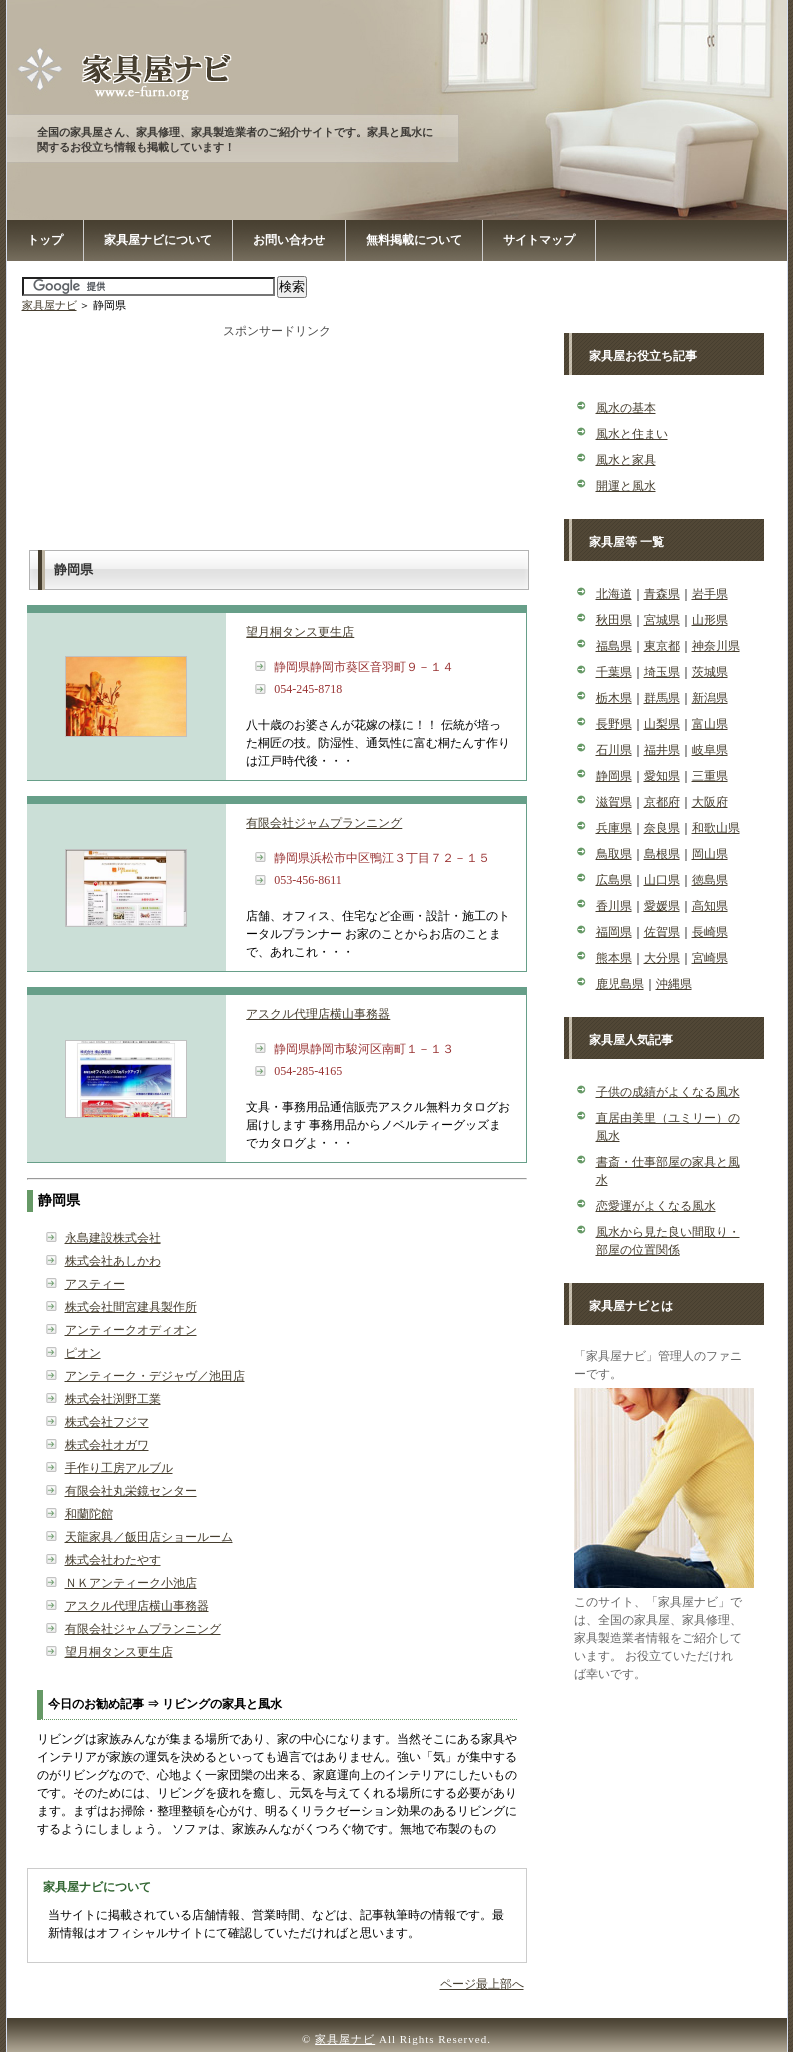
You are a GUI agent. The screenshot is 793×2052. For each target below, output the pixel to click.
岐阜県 (710, 750)
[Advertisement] (277, 440)
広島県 (614, 880)
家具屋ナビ (49, 305)
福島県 (614, 646)
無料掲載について (414, 240)
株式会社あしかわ (113, 1261)
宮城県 (662, 620)
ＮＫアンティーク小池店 (131, 1583)
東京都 (662, 646)
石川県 (614, 750)
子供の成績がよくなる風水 (668, 1092)
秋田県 (614, 620)
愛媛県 (662, 906)
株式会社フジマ (107, 1422)
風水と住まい (632, 434)
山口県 (662, 880)
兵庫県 (614, 828)
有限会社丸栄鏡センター (131, 1491)
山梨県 (662, 724)
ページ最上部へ (482, 1984)
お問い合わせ (289, 240)
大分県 (662, 958)
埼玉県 (662, 672)
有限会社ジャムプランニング (324, 823)
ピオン (83, 1353)
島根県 (662, 854)
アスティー (95, 1284)
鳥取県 (614, 854)
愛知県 (662, 776)
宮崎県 (710, 958)
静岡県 (614, 776)
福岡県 (614, 932)
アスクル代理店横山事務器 (318, 1014)
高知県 (710, 906)
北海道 (614, 594)
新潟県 (710, 698)
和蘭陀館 (89, 1514)
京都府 (662, 802)
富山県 (710, 724)
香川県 (614, 906)
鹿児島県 (620, 984)
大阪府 (710, 802)
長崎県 (710, 932)
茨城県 (710, 672)
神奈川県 (716, 646)
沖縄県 (674, 984)
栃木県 (614, 698)
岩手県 (710, 594)
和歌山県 (716, 828)
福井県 (662, 750)
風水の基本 (626, 408)
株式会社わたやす (113, 1560)
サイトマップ (539, 240)
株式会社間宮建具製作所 (131, 1307)
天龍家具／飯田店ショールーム (149, 1537)
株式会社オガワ (107, 1445)
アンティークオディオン (131, 1330)
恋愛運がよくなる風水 (656, 1206)
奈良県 (662, 828)
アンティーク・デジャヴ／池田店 (155, 1376)
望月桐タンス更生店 (300, 632)
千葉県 (614, 672)
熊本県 (614, 958)
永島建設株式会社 (113, 1238)
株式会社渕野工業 (113, 1399)
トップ (45, 240)
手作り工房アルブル (119, 1468)
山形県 (710, 620)
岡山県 (710, 854)
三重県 (710, 776)
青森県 (662, 594)
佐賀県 (662, 932)
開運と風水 (626, 486)
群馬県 (662, 698)
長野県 (614, 724)
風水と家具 (626, 460)
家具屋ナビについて (158, 240)
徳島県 (710, 880)
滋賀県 (614, 802)
